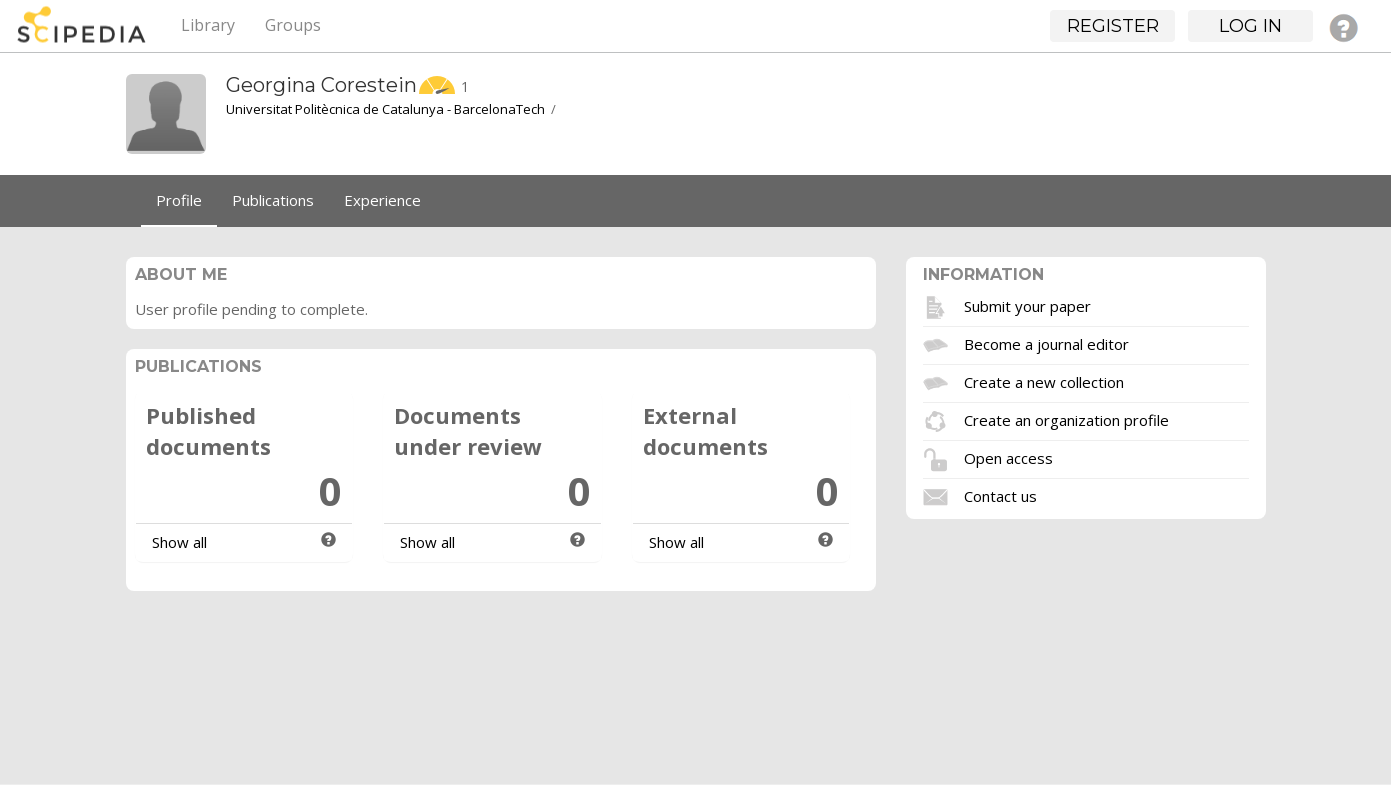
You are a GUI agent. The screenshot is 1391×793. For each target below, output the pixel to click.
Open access (1008, 457)
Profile (179, 200)
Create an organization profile (1066, 419)
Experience (382, 200)
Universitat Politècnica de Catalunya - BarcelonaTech (385, 109)
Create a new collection (1044, 381)
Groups (293, 25)
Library (208, 25)
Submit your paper (1027, 305)
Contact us (1000, 495)
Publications (273, 200)
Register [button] (1113, 26)
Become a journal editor (1046, 343)
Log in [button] (1250, 26)
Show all (179, 542)
